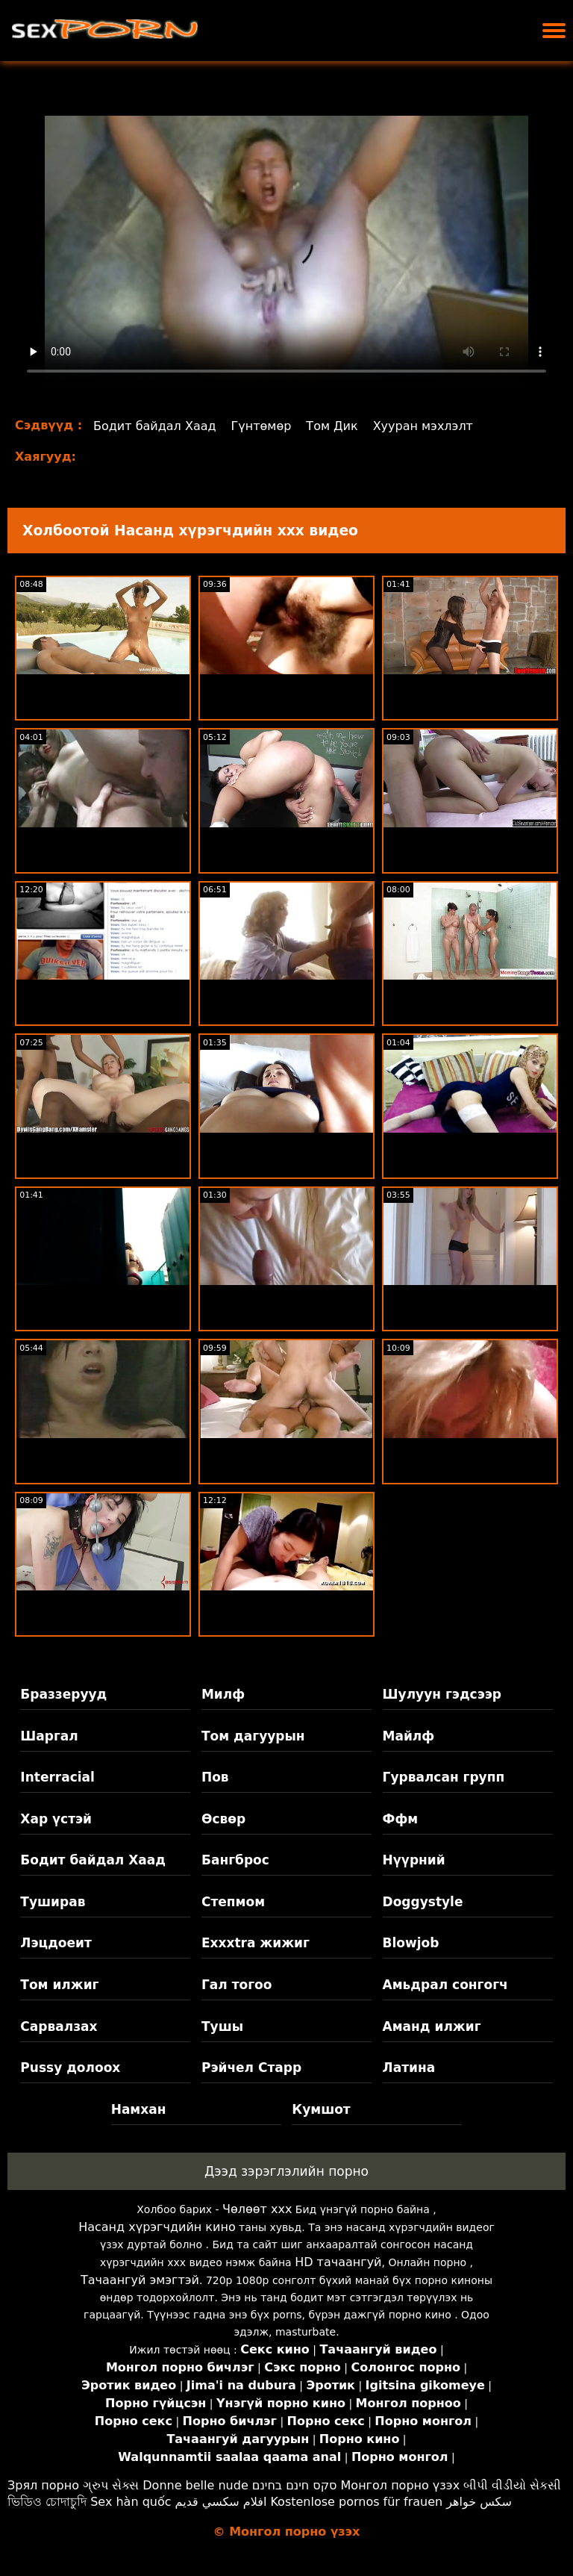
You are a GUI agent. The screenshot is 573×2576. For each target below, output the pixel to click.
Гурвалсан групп (444, 1777)
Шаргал (49, 1736)
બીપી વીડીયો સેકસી (512, 2485)
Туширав (52, 1901)
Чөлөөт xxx (257, 2209)
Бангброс (235, 1859)
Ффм (401, 1818)
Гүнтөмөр (261, 426)
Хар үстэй (56, 1818)
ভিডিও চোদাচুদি (47, 2502)
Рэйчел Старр (251, 2067)
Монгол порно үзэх (400, 2485)
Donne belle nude (195, 2485)
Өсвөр (223, 1818)
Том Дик (331, 426)
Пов (215, 1777)
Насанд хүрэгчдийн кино (157, 2227)
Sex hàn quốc (130, 2502)
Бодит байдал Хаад (154, 426)
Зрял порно (43, 2485)
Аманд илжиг (432, 2026)
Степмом (233, 1901)
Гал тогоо (236, 1984)
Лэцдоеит (56, 1942)
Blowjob (411, 1942)
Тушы (222, 2026)
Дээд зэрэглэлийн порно (286, 2171)
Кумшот (321, 2109)
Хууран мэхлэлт (423, 426)
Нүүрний (414, 1859)
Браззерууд (63, 1694)
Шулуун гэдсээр (442, 1694)
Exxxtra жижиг (255, 1942)
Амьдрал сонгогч (445, 1984)
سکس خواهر (479, 2502)
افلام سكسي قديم (221, 2502)
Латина (409, 2067)
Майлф (409, 1736)
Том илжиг (59, 1984)
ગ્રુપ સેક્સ (111, 2485)
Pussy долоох (70, 2067)
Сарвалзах (58, 2026)
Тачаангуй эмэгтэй (140, 2280)
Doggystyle (423, 1901)
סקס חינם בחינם (294, 2485)
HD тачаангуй (338, 2262)
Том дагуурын (253, 1736)
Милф (223, 1694)
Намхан (138, 2109)
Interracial (57, 1777)
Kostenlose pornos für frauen (356, 2502)
